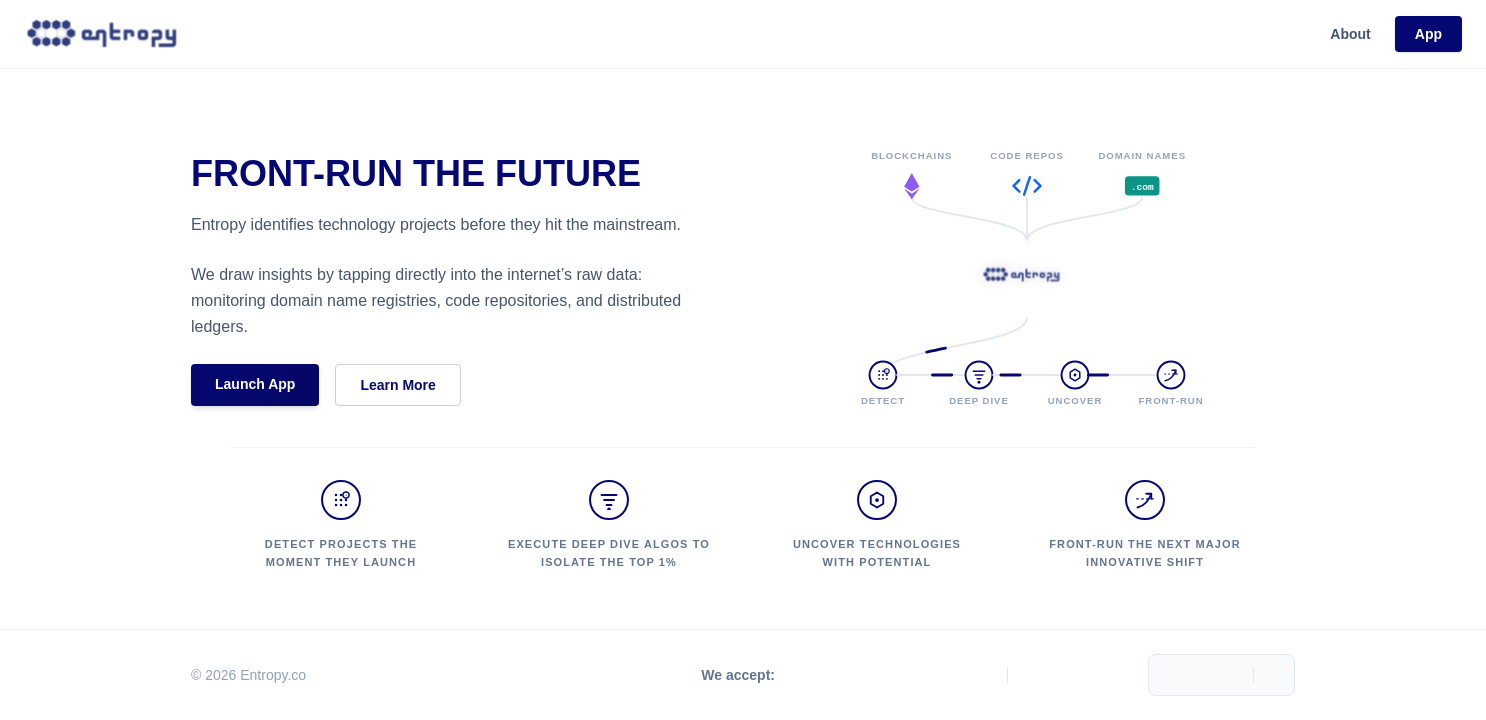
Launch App (255, 384)
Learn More (397, 385)
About (1350, 34)
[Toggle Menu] (1274, 675)
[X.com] (1042, 675)
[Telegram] (1078, 675)
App (1428, 34)
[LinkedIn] (1114, 675)
